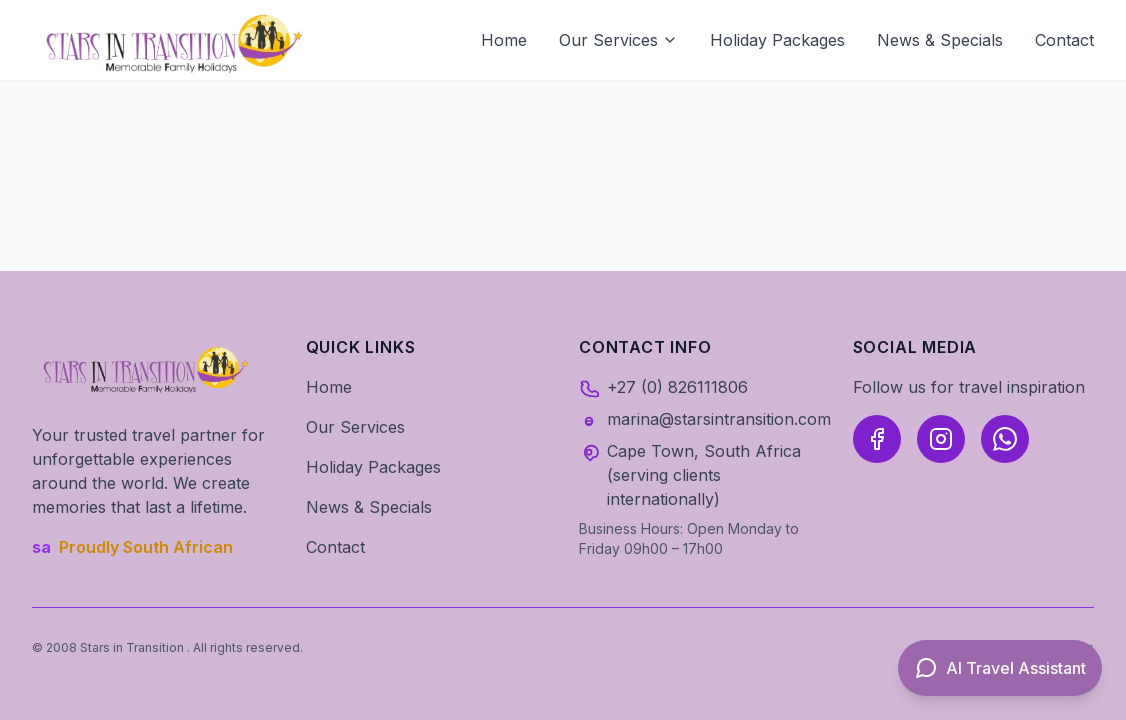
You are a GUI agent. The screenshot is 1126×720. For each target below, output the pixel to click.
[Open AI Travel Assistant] (1000, 668)
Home (504, 40)
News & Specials (940, 40)
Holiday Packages (777, 40)
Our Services (618, 40)
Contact (1064, 40)
